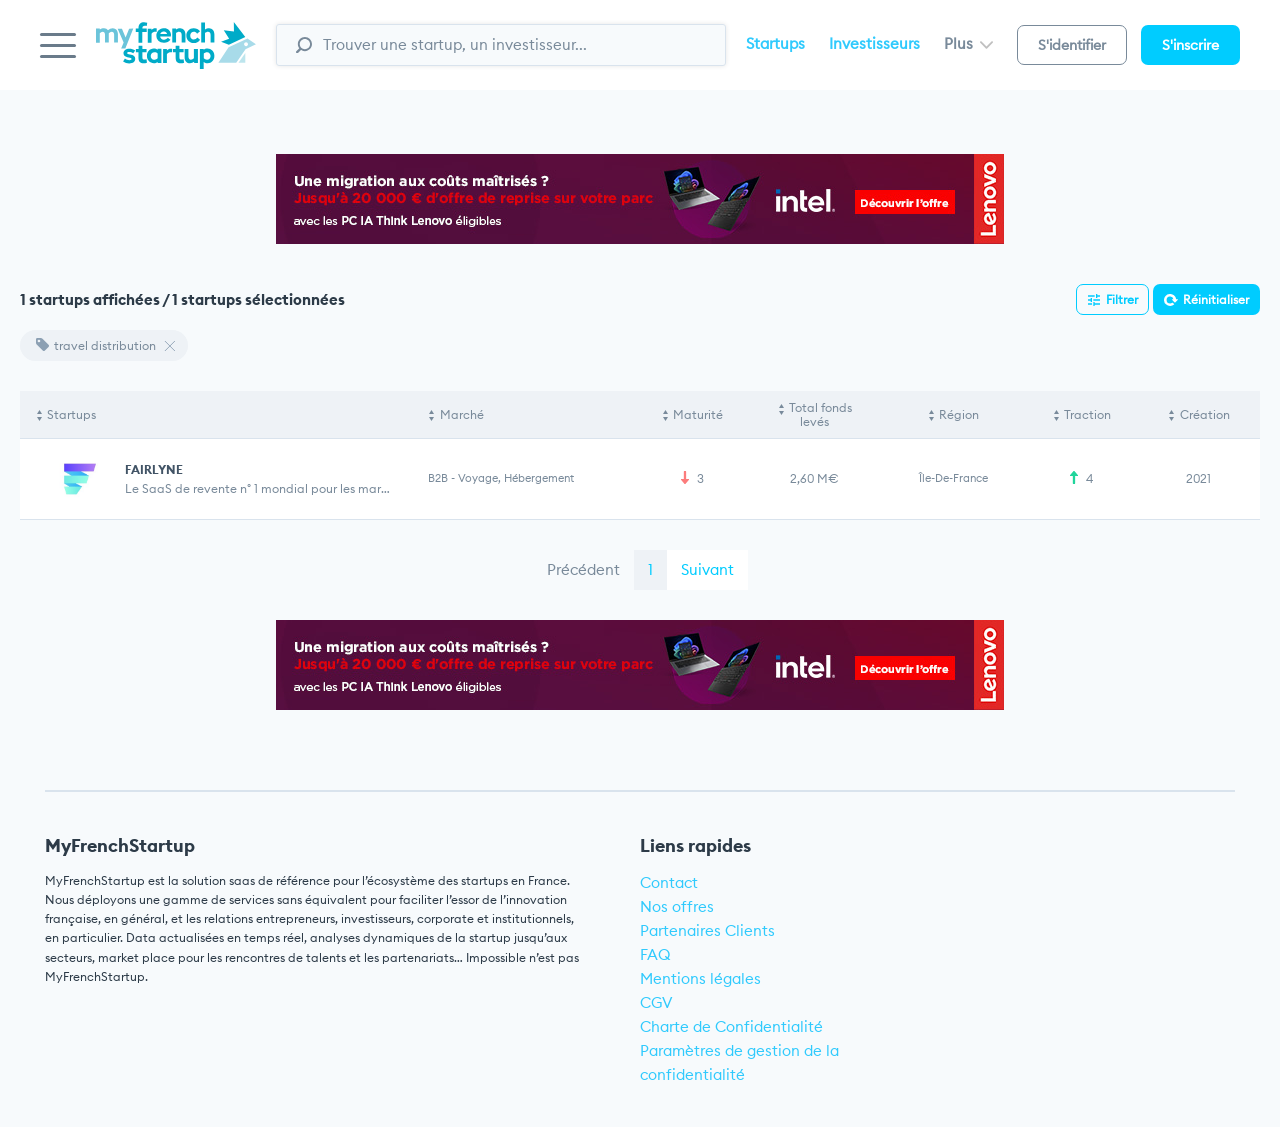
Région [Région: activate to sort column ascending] (959, 414)
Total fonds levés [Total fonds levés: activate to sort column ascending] (820, 414)
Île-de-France (953, 478)
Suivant (707, 569)
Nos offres (677, 906)
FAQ (655, 954)
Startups (775, 43)
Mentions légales (700, 978)
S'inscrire (1190, 45)
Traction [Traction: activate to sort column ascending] (1087, 414)
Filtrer (1122, 299)
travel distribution (96, 345)
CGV (656, 1002)
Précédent (583, 569)
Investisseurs (874, 43)
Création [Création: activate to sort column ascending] (1205, 414)
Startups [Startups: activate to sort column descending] (71, 414)
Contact (669, 882)
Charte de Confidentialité (731, 1026)
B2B (438, 478)
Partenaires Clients (707, 930)
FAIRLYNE (154, 469)
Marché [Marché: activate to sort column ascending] (462, 414)
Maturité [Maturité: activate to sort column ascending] (698, 414)
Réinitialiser (1216, 299)
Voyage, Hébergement (516, 478)
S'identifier (1072, 45)
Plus (968, 43)
